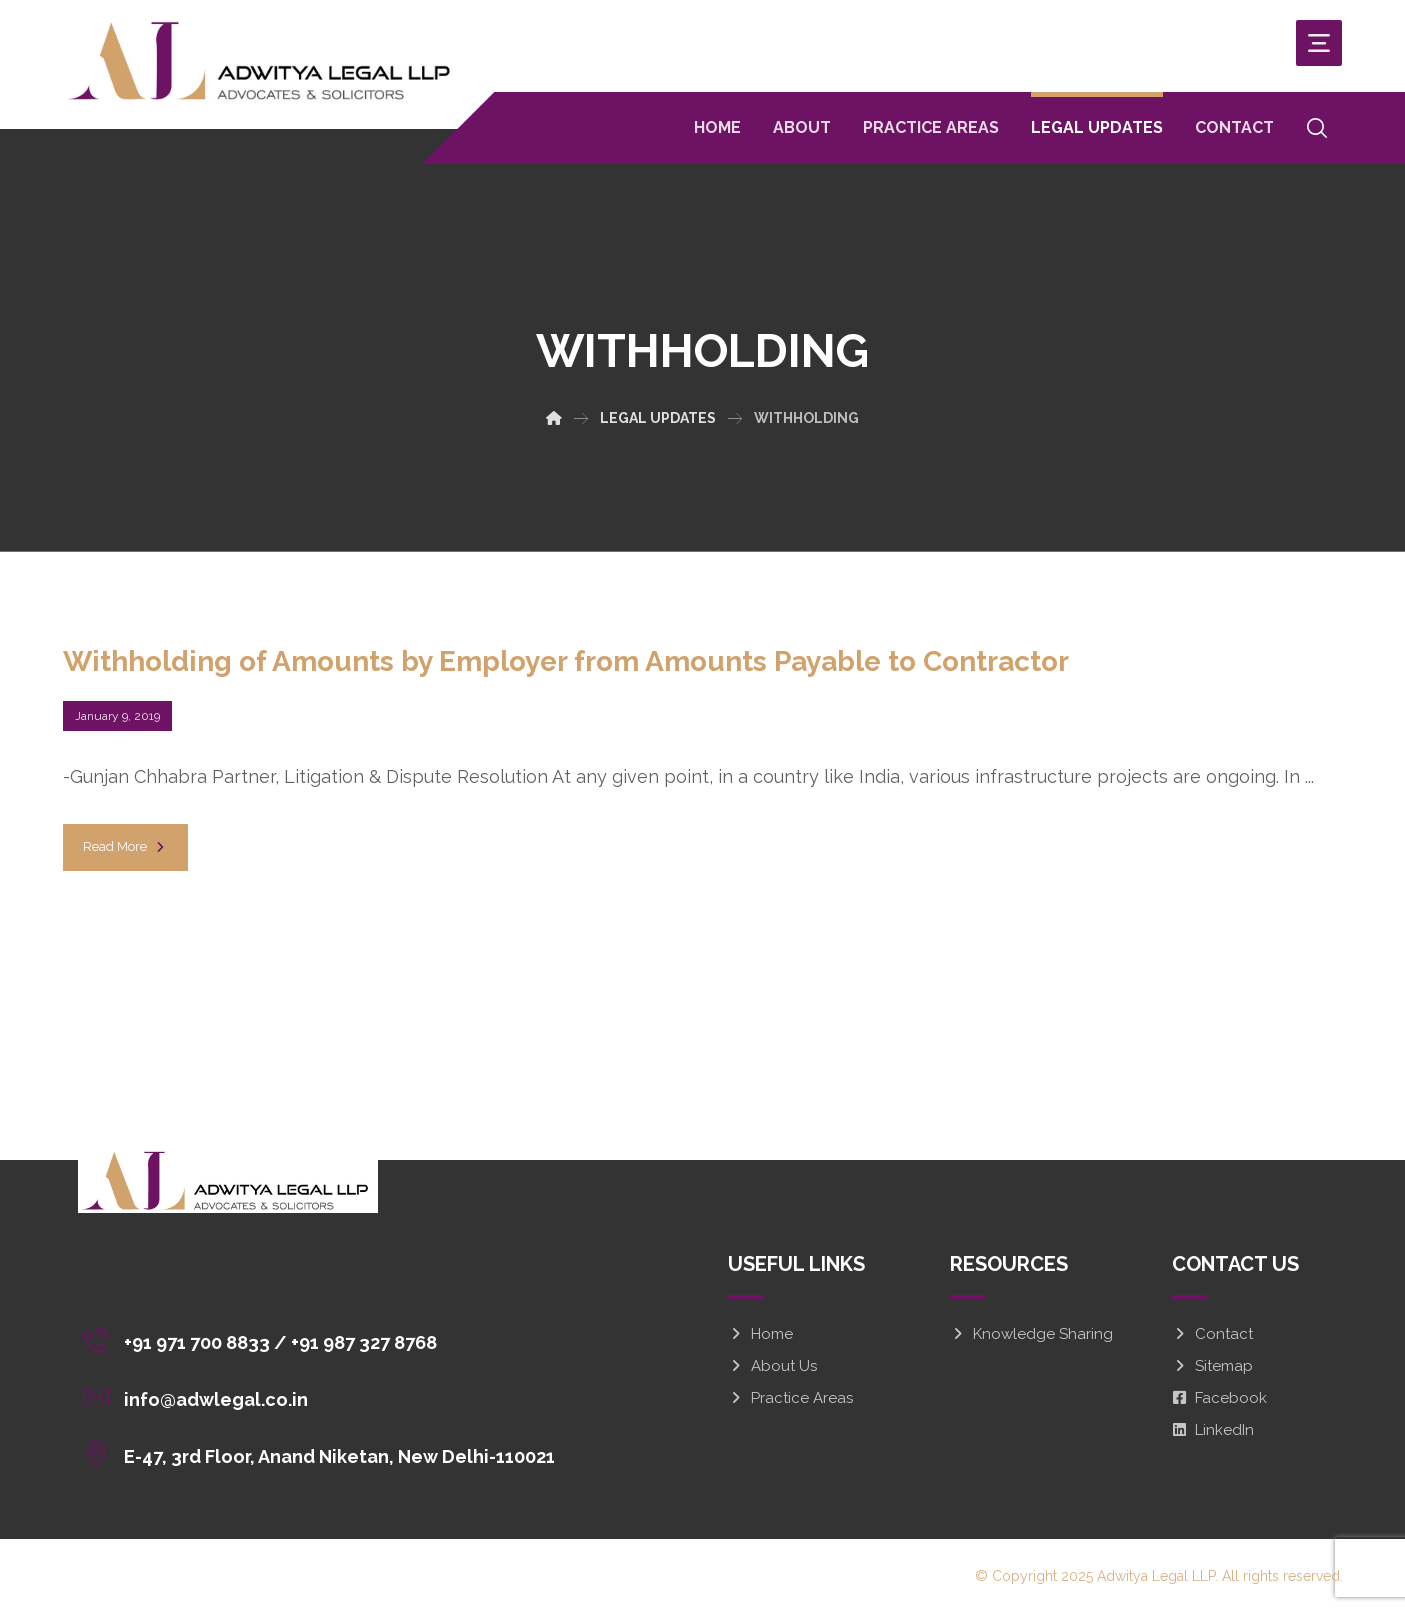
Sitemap (1212, 1366)
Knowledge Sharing (1031, 1334)
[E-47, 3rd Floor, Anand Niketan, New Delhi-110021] (324, 1453)
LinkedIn (1213, 1430)
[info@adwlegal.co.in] (324, 1396)
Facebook (1219, 1398)
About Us (772, 1366)
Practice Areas (790, 1398)
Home (760, 1334)
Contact (1212, 1334)
